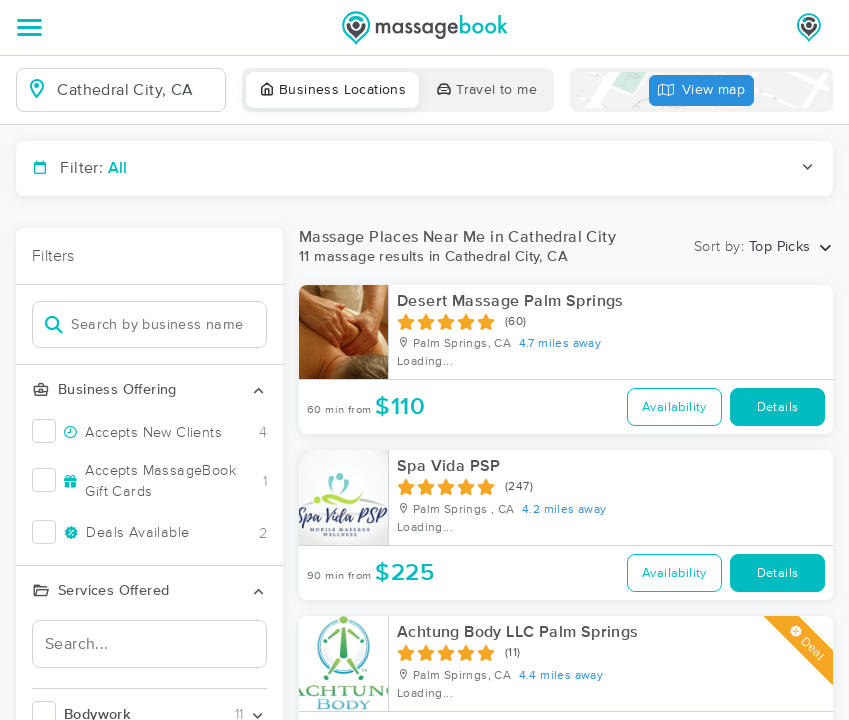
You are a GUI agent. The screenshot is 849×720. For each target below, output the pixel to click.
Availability (674, 407)
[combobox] (137, 90)
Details (778, 407)
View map (702, 90)
